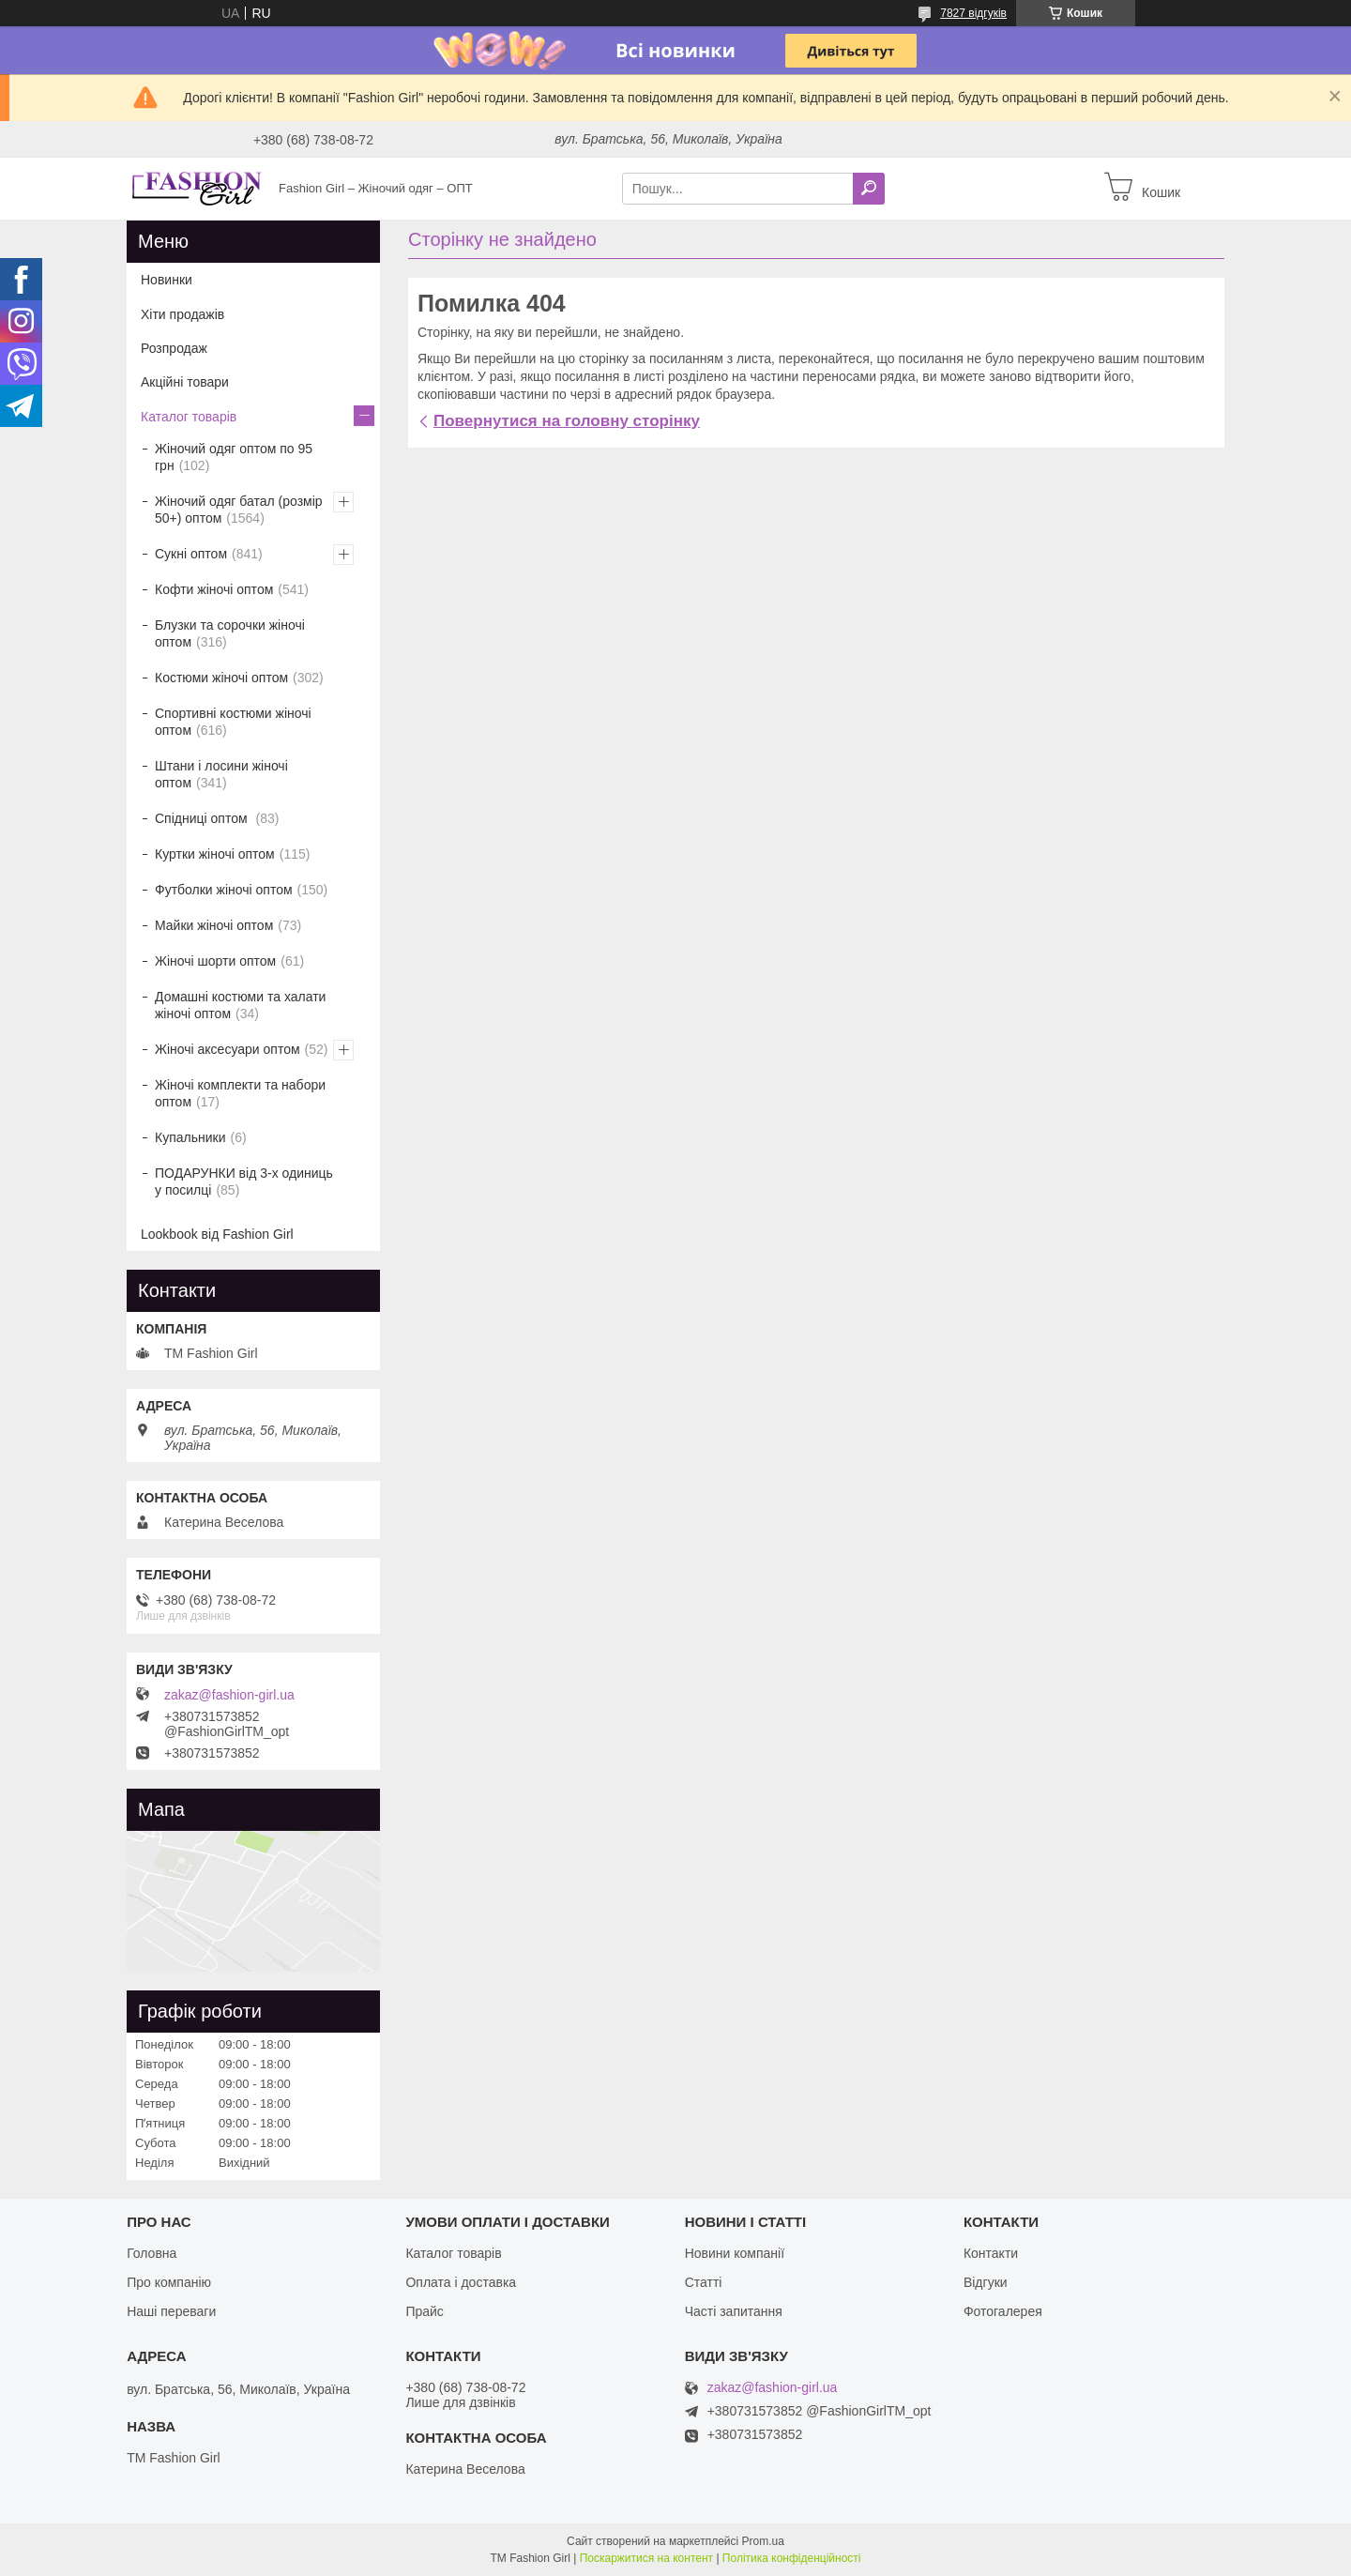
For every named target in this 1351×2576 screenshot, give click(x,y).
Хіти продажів (182, 314)
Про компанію (169, 2282)
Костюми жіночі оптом (221, 677)
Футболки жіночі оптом (224, 889)
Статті (703, 2282)
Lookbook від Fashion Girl (217, 1234)
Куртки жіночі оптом (215, 853)
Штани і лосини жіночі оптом (221, 774)
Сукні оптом (191, 553)
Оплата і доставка (460, 2282)
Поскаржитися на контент (646, 2558)
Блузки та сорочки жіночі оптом (230, 633)
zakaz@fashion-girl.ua (229, 1694)
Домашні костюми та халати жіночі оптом (240, 1005)
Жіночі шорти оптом (215, 960)
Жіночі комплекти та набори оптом (240, 1093)
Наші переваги (171, 2311)
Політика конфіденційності (791, 2558)
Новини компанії (734, 2253)
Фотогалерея (1003, 2311)
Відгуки (986, 2282)
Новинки (166, 279)
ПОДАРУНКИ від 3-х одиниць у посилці (244, 1181)
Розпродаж (174, 348)
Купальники (190, 1137)
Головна (151, 2253)
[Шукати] (869, 189)
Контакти (991, 2253)
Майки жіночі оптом (214, 925)
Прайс (424, 2311)
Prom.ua (763, 2541)
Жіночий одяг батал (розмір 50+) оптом (239, 510)
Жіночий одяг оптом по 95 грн (233, 457)
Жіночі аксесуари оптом (227, 1049)
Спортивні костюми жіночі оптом (233, 722)
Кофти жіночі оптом (214, 589)
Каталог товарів (188, 416)
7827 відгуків (973, 13)
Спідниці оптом (202, 818)
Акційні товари (185, 381)
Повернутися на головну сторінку (566, 421)
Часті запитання (733, 2311)
